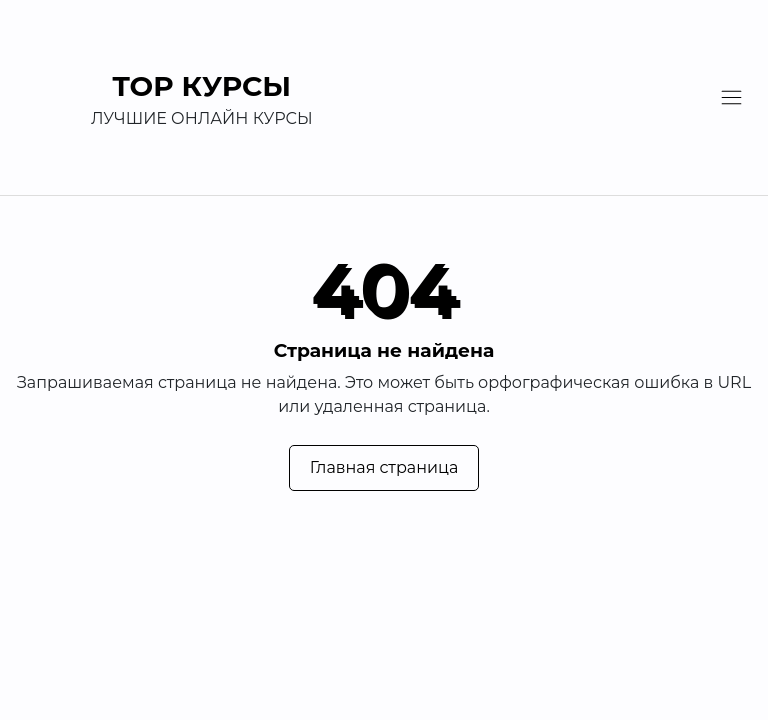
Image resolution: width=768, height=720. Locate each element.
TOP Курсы (202, 86)
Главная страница (384, 467)
